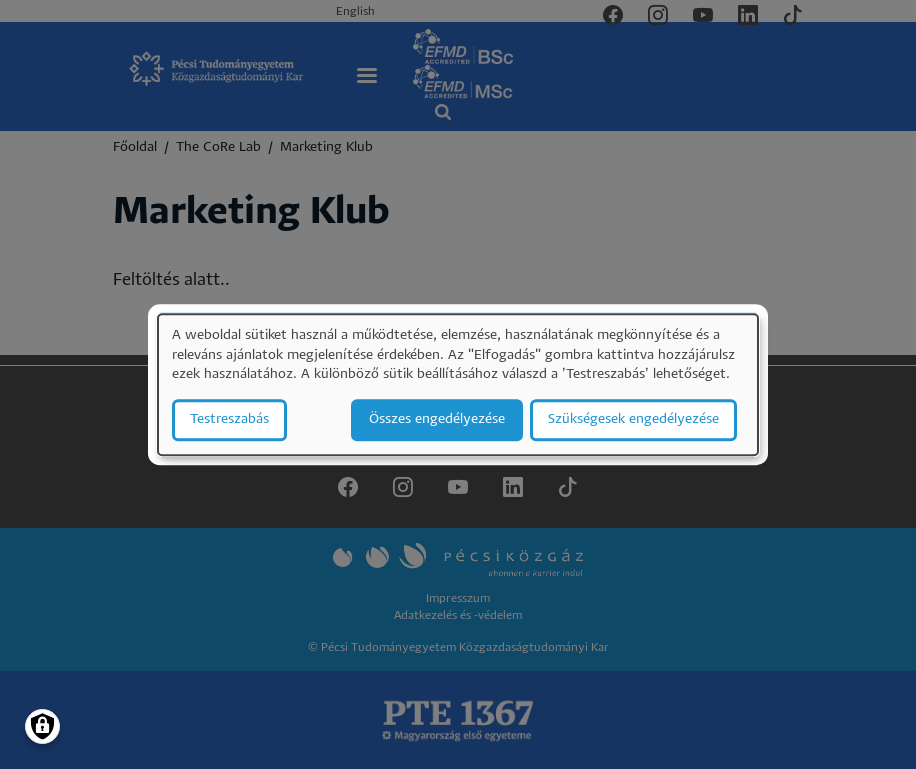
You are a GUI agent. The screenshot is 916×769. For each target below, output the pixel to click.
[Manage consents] (42, 726)
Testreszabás (229, 419)
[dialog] (458, 384)
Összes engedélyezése (437, 419)
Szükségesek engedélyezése (633, 419)
